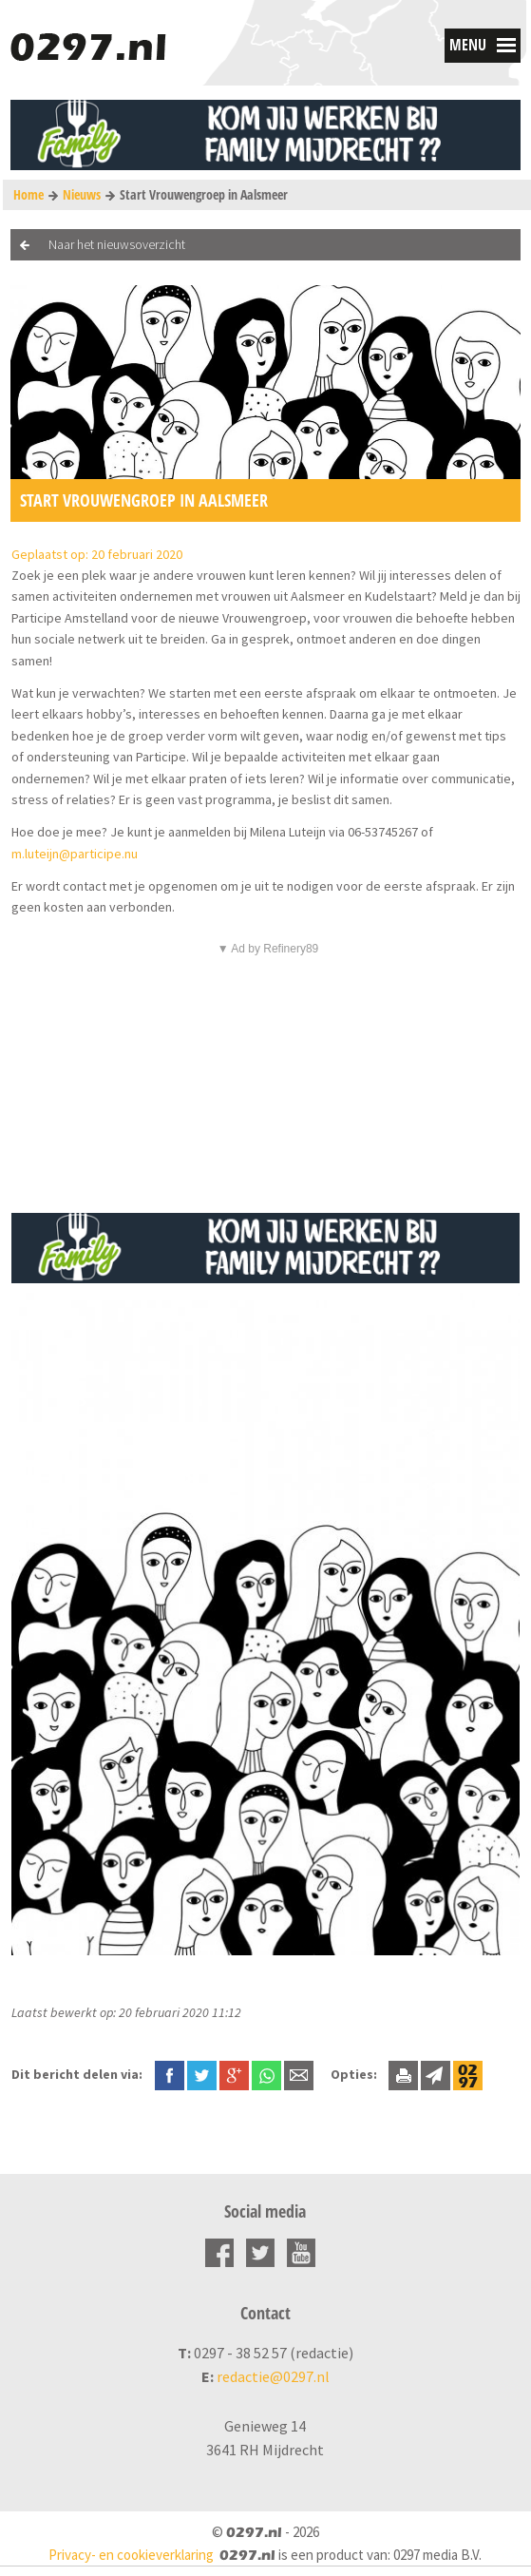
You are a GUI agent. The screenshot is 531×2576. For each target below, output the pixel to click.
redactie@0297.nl (273, 2376)
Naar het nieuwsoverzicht (116, 244)
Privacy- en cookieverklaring (131, 2555)
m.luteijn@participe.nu (74, 853)
